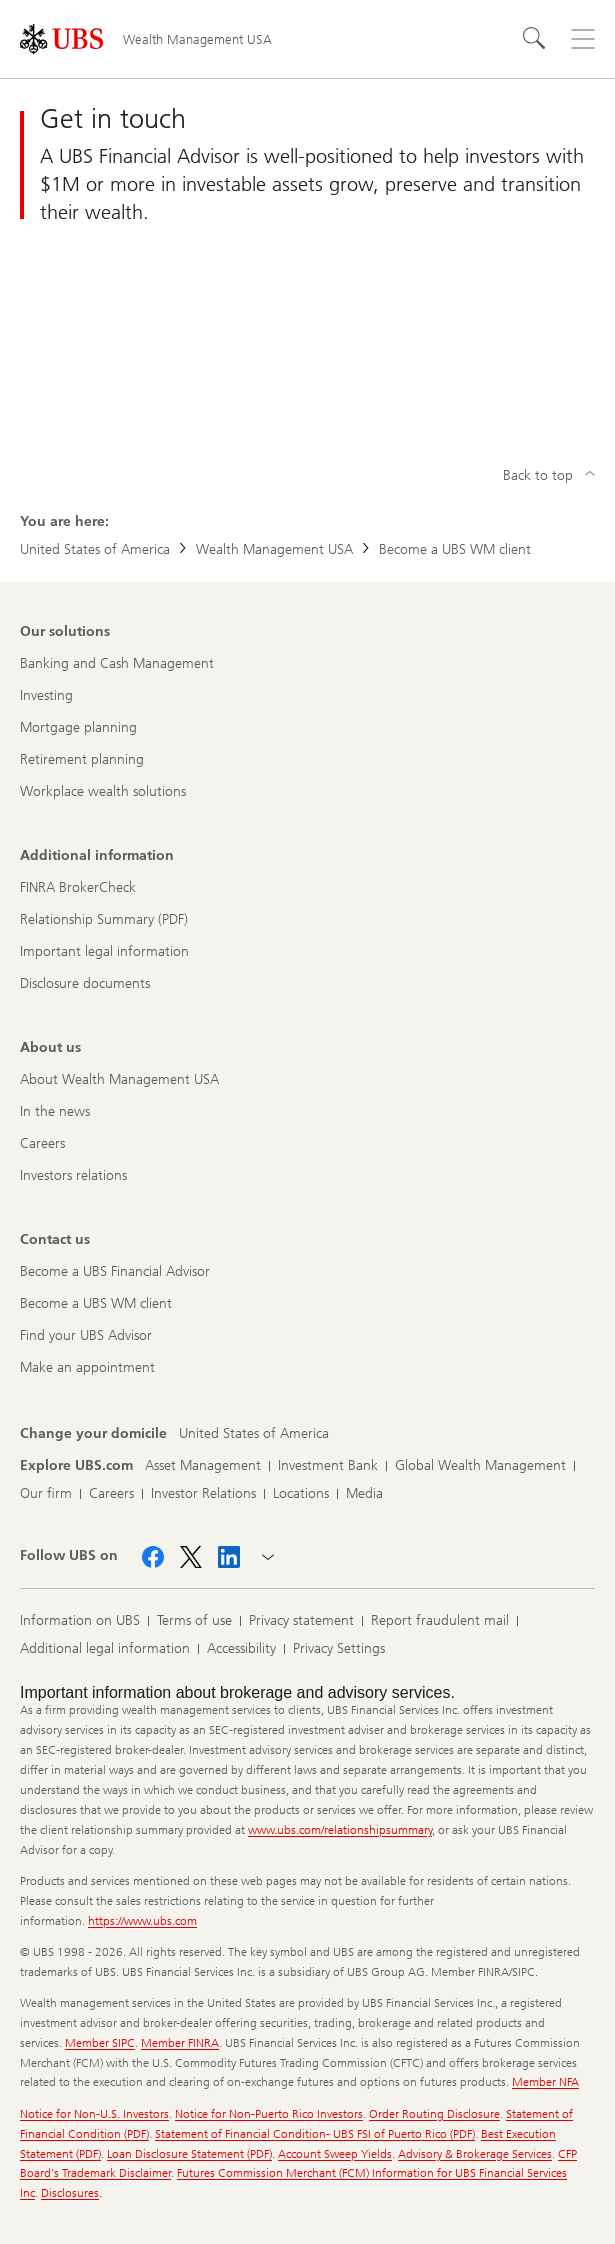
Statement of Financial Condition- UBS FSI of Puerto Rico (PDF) (315, 2134)
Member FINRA (180, 2043)
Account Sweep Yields (335, 2154)
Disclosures (70, 2193)
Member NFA (545, 2082)
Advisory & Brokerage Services (475, 2154)
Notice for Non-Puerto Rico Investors (269, 2114)
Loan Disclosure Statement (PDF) (189, 2154)
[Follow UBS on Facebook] (153, 1557)
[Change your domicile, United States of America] (254, 1434)
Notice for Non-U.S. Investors (94, 2114)
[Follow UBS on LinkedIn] (229, 1557)
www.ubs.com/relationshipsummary (340, 1830)
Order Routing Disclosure (434, 2114)
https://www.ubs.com (142, 1921)
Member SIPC (100, 2043)
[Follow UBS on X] (191, 1557)
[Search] (535, 39)
